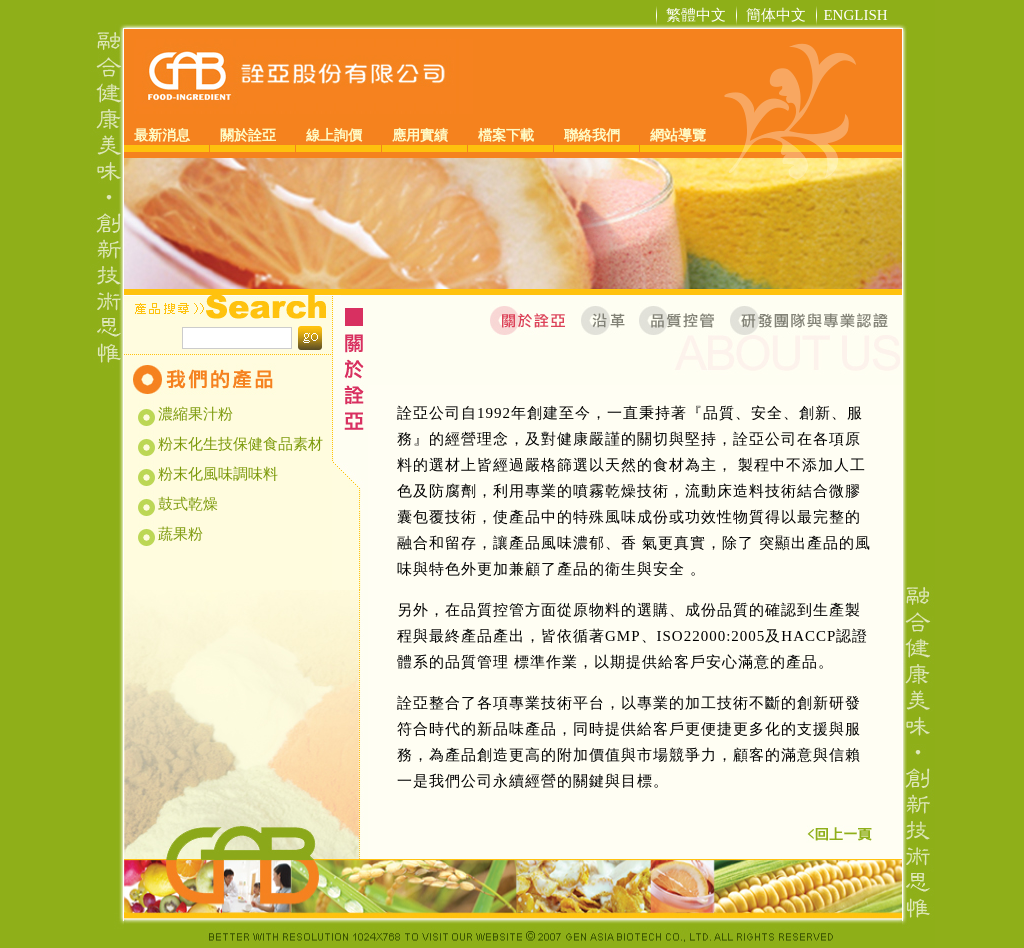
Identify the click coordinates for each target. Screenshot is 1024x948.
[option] (513, 223)
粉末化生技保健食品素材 (239, 444)
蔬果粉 (179, 534)
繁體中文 (696, 15)
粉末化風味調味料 (217, 474)
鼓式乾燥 (187, 504)
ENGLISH (855, 15)
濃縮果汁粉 (194, 414)
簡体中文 (776, 15)
